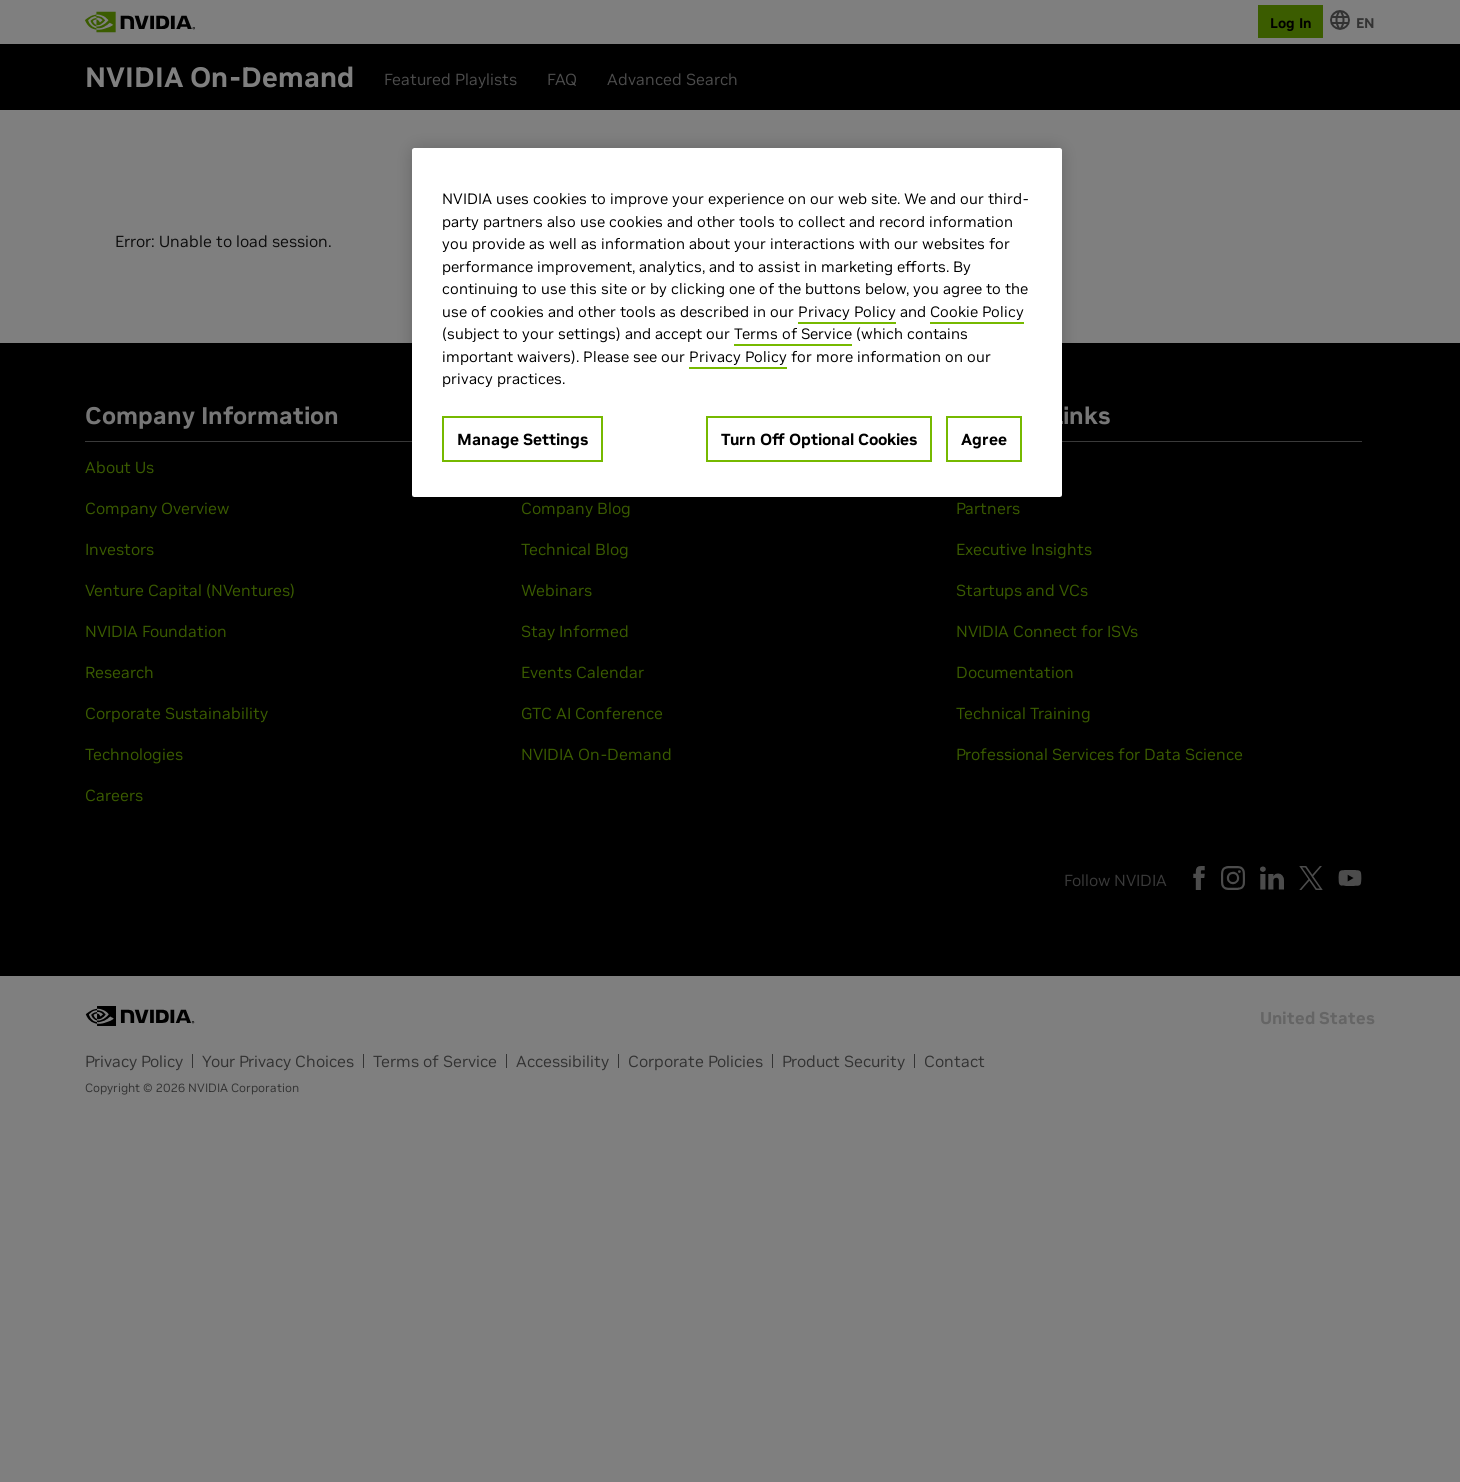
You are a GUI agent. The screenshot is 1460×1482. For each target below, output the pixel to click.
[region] (737, 322)
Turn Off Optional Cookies (819, 439)
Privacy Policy (847, 311)
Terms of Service (793, 333)
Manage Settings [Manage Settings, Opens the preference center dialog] (522, 439)
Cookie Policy (977, 311)
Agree (984, 439)
